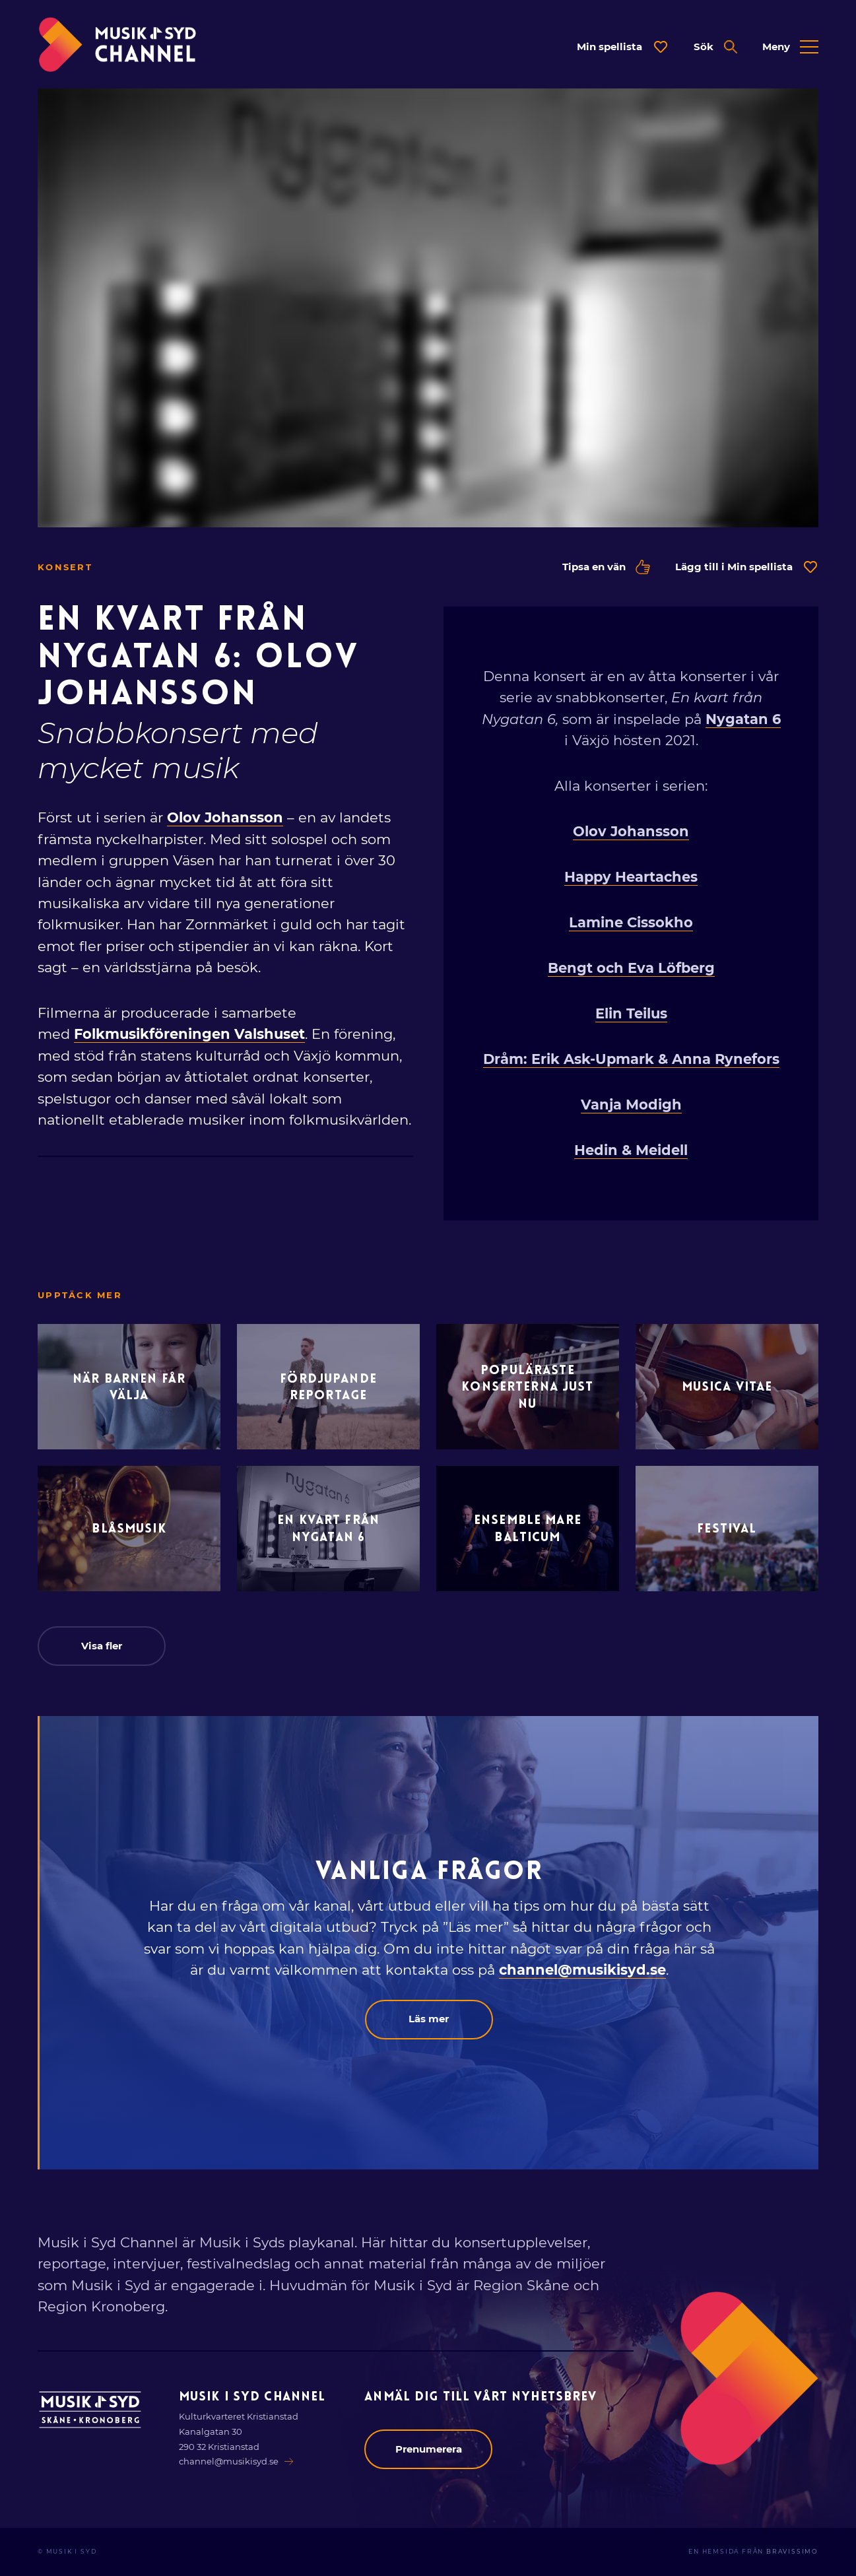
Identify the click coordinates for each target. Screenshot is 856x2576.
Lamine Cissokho (631, 922)
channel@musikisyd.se (582, 1970)
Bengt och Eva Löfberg (631, 968)
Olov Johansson (225, 817)
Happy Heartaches (631, 877)
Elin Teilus (631, 1013)
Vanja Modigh (631, 1104)
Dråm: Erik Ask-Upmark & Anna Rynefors (631, 1059)
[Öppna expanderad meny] (790, 47)
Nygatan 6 (743, 719)
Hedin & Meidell (631, 1150)
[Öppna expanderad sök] (715, 47)
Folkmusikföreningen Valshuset (189, 1034)
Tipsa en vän (606, 567)
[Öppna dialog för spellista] (623, 47)
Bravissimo (792, 2551)
